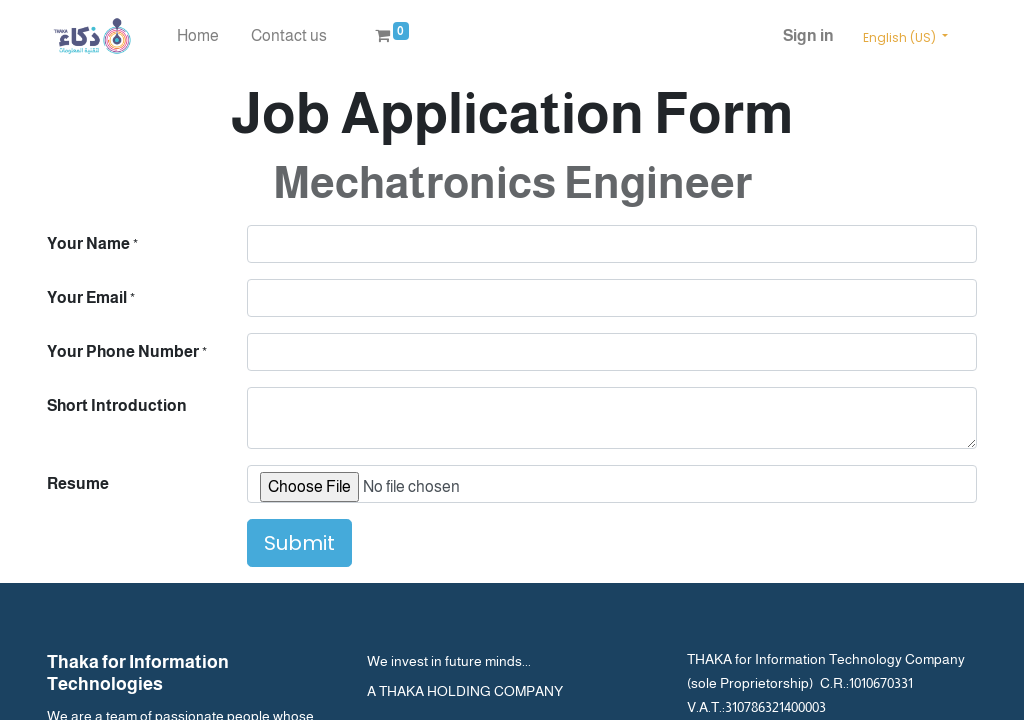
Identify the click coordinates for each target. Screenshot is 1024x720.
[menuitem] (198, 36)
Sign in (808, 35)
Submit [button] (299, 543)
